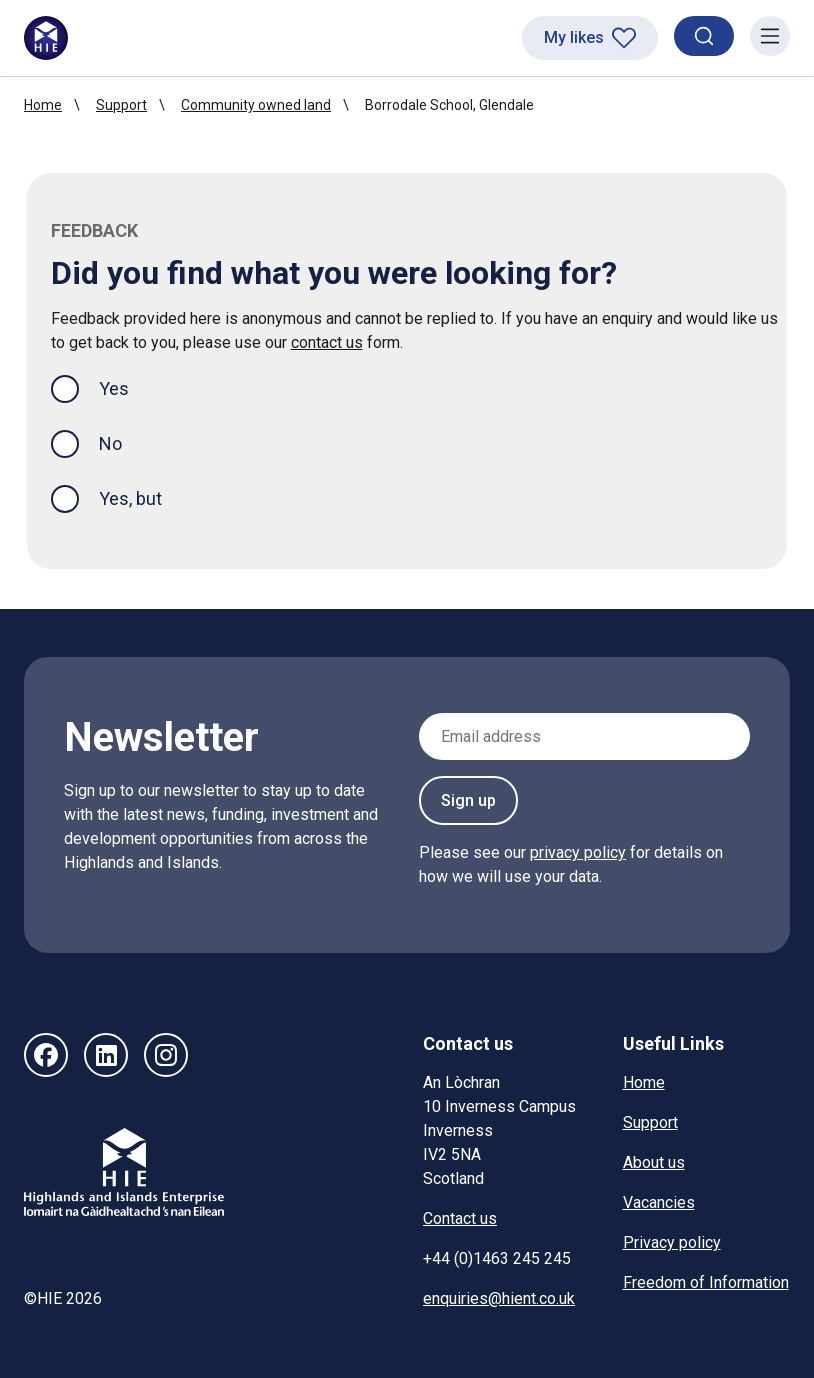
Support (121, 105)
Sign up (468, 800)
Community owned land (256, 105)
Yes (130, 386)
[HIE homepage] (46, 38)
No (110, 443)
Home (43, 105)
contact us (327, 342)
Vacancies (659, 1202)
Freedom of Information (706, 1282)
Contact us (460, 1218)
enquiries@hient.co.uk (499, 1298)
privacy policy (578, 852)
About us (654, 1162)
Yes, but (130, 498)
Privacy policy (672, 1242)
